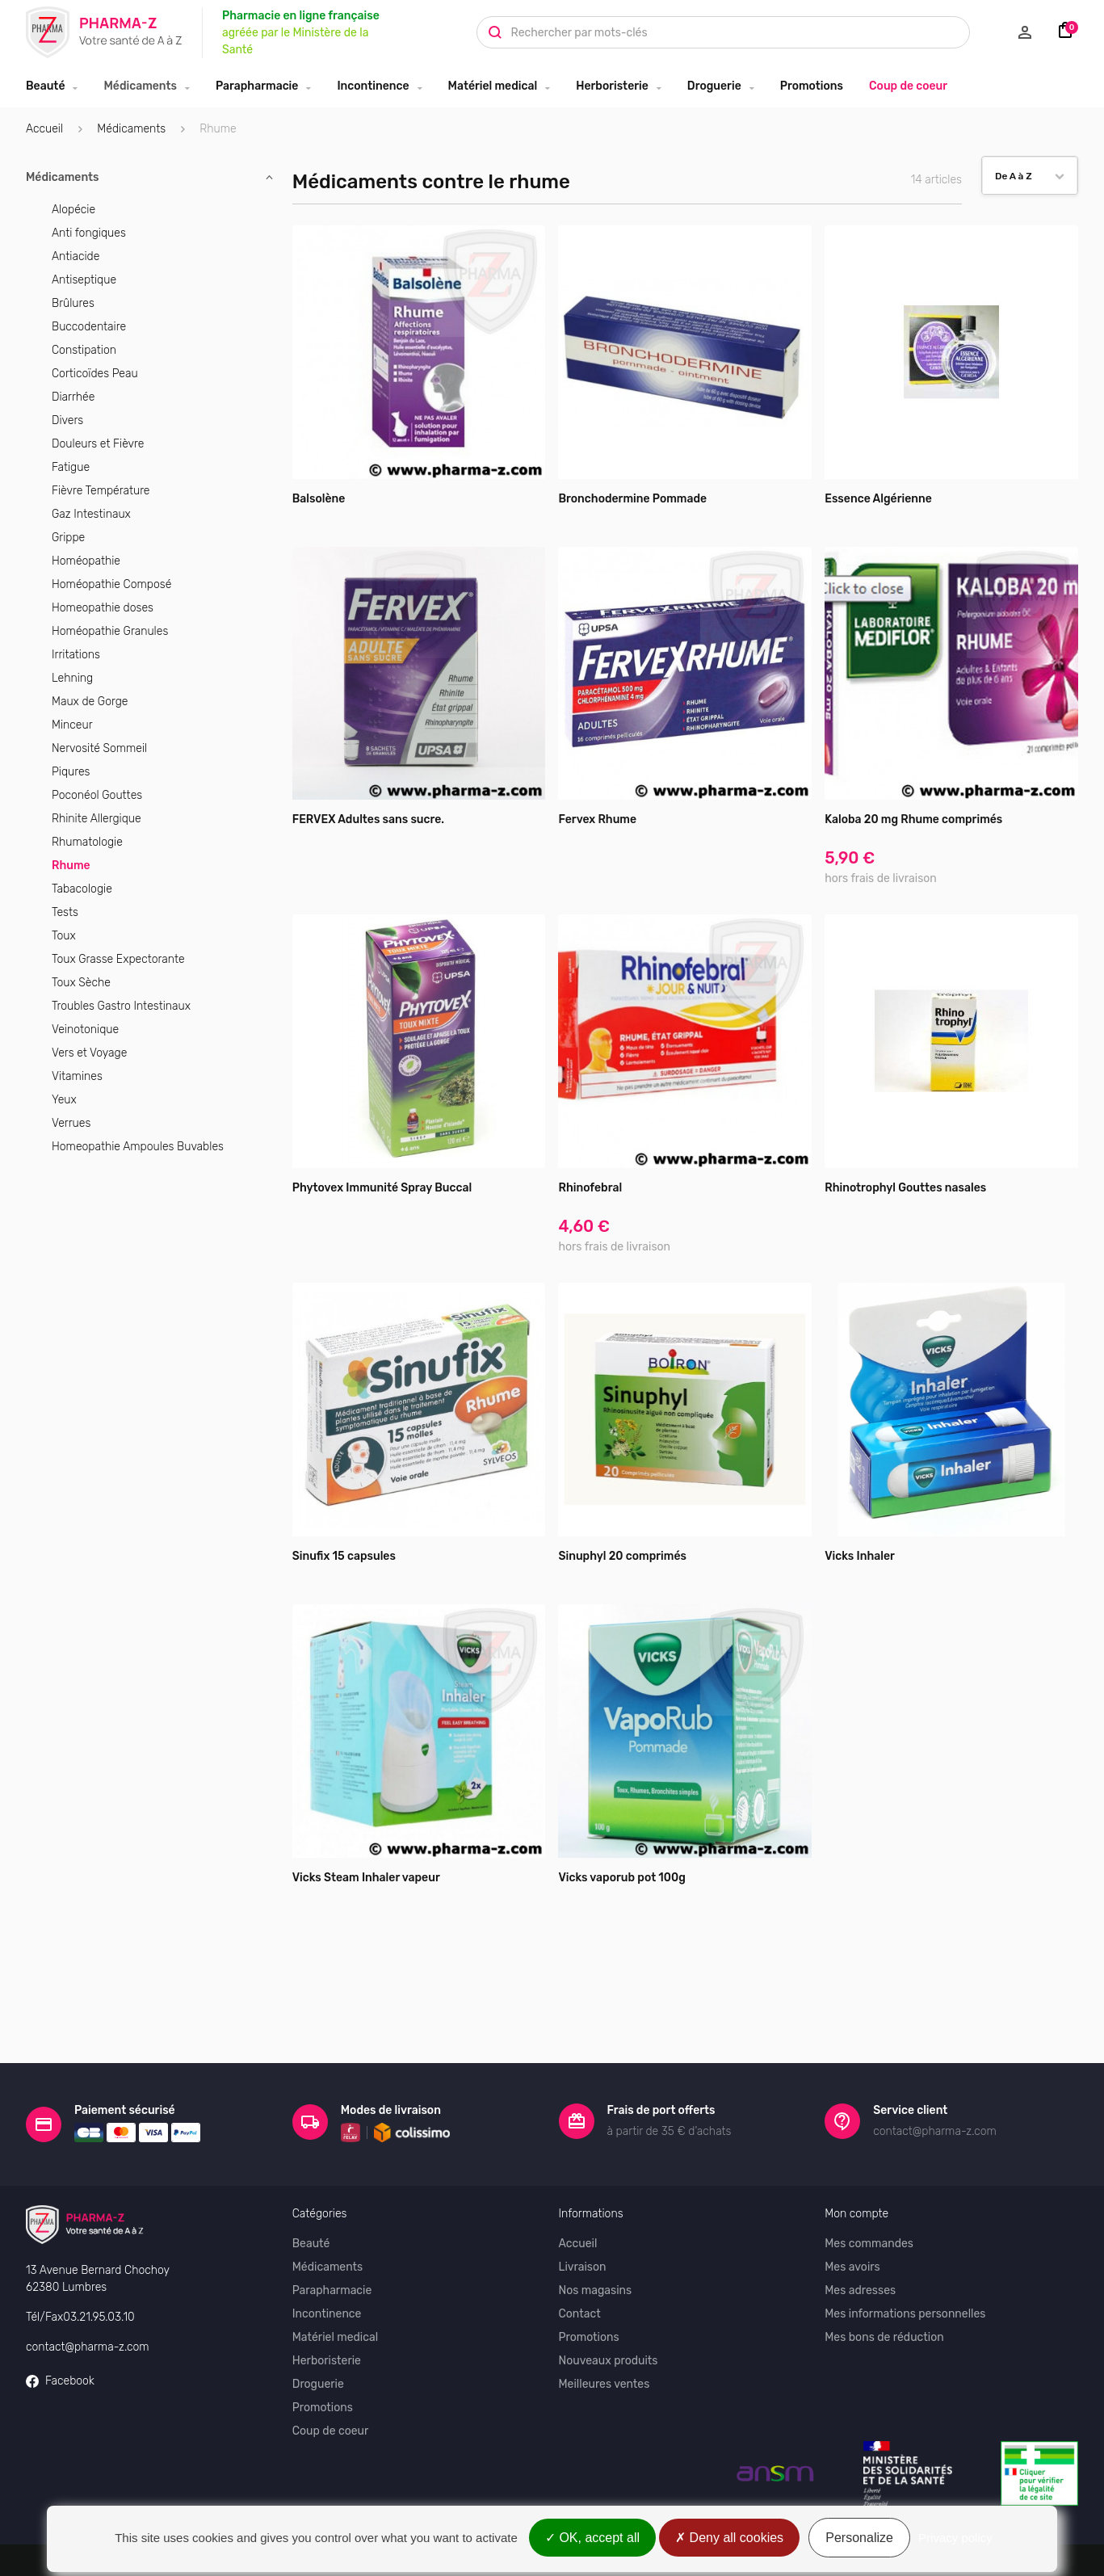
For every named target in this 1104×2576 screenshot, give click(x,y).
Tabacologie (82, 889)
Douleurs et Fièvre (98, 444)
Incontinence (373, 86)
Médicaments (140, 86)
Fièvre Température (101, 491)
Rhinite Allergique (96, 819)
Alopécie (73, 209)
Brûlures (73, 303)
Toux (64, 936)
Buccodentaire (89, 327)
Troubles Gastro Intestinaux (121, 1006)
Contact (580, 2257)
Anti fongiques (89, 233)
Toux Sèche (81, 983)
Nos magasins (595, 2234)
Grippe (68, 537)
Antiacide (75, 256)
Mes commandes (869, 2187)
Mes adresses (860, 2234)
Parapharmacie (257, 86)
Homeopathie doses (102, 608)
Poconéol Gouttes (97, 795)
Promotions (811, 86)
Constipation (84, 350)
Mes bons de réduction (884, 2281)
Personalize (859, 2537)
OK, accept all (592, 2537)
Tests (65, 912)
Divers (67, 420)
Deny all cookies (729, 2537)
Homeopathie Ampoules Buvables (138, 1147)
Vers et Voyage (89, 1053)
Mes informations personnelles (905, 2257)
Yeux (64, 1100)
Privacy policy (955, 2537)
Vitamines (77, 1076)
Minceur (72, 725)
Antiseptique (84, 280)
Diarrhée (73, 397)
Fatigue (71, 467)
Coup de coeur (908, 86)
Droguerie (714, 86)
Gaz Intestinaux (91, 514)
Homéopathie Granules (110, 631)
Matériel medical (493, 86)
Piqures (71, 772)
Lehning (72, 678)
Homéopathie (86, 561)
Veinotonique (85, 1029)
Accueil (44, 129)
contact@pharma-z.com (87, 2290)
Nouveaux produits (608, 2304)
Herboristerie (612, 86)
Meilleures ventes (604, 2327)
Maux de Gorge (90, 701)
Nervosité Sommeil (99, 748)
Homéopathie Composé (111, 584)
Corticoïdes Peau (95, 373)
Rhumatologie (87, 842)
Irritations (76, 655)
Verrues (71, 1123)
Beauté (45, 86)
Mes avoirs (852, 2210)
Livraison (583, 2210)
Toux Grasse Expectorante (118, 959)
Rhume (71, 865)
